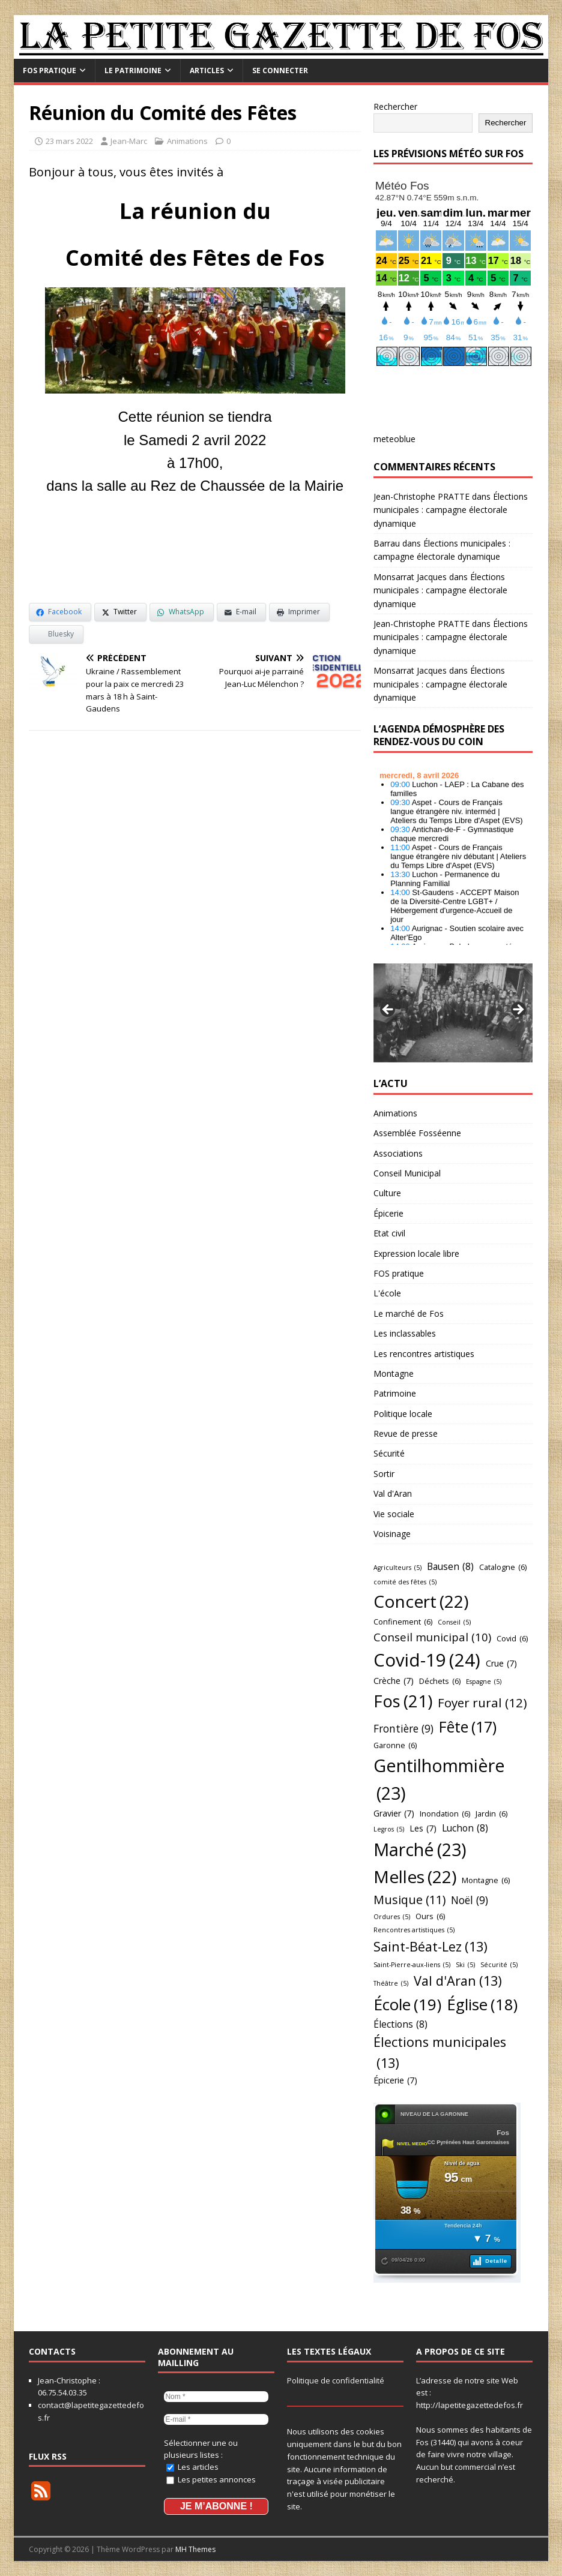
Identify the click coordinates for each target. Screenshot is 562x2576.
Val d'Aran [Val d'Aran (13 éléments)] (458, 1981)
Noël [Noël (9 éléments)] (469, 1900)
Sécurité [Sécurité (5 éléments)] (499, 1965)
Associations (398, 1153)
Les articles (192, 2466)
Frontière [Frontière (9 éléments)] (403, 1729)
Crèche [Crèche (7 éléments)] (393, 1681)
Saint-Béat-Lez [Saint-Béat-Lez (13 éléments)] (430, 1946)
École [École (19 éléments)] (407, 2004)
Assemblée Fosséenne (417, 1133)
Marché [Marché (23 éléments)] (420, 1849)
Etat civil (389, 1233)
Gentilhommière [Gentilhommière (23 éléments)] (439, 1780)
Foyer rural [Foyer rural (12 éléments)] (482, 1703)
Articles (207, 70)
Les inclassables (404, 1333)
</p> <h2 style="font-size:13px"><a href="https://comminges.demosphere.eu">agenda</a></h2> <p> (453, 855)
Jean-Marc (128, 141)
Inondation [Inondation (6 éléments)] (445, 1814)
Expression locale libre (416, 1253)
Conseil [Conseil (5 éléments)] (454, 1622)
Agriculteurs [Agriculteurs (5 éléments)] (397, 1568)
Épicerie (388, 1213)
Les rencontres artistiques (423, 1353)
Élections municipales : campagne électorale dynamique (450, 510)
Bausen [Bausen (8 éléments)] (450, 1566)
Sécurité (389, 1453)
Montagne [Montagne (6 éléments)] (486, 1880)
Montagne (393, 1373)
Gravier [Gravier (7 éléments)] (393, 1814)
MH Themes (195, 2549)
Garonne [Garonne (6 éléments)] (395, 1745)
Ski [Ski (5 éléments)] (465, 1965)
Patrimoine (394, 1393)
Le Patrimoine (133, 70)
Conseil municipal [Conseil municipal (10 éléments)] (432, 1637)
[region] (453, 1012)
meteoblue (394, 439)
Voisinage (392, 1533)
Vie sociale (393, 1514)
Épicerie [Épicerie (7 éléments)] (395, 2081)
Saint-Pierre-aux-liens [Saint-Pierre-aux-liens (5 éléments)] (411, 1965)
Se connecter (280, 70)
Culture (387, 1193)
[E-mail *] (216, 2419)
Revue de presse (405, 1433)
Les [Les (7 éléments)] (423, 1829)
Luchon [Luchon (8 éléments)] (465, 1828)
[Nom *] (216, 2396)
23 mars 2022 (69, 141)
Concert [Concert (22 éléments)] (420, 1601)
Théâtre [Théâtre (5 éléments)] (390, 1983)
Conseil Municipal (407, 1173)
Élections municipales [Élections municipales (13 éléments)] (439, 2053)
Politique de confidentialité (335, 2380)
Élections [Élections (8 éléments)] (400, 2024)
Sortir (383, 1473)
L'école (387, 1293)
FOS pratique (49, 70)
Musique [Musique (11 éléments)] (409, 1900)
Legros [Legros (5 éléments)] (388, 1829)
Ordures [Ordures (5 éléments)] (391, 1917)
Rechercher (395, 106)
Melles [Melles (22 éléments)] (414, 1876)
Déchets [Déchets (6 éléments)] (440, 1681)
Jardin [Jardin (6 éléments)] (491, 1814)
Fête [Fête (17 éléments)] (468, 1727)
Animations (187, 141)
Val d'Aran (392, 1493)
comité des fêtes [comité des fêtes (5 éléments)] (405, 1582)
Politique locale (402, 1413)
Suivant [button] (518, 1010)
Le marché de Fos (408, 1313)
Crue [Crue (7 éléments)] (501, 1664)
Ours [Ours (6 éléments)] (430, 1916)
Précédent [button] (388, 1010)
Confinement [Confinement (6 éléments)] (402, 1622)
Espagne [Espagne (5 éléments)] (483, 1682)
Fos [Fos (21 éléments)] (402, 1701)
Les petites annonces (211, 2479)
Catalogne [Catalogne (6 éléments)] (503, 1567)
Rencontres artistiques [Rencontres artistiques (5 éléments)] (414, 1930)
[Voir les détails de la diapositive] (453, 1012)
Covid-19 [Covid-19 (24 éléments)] (426, 1660)
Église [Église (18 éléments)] (482, 2004)
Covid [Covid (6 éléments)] (512, 1638)
